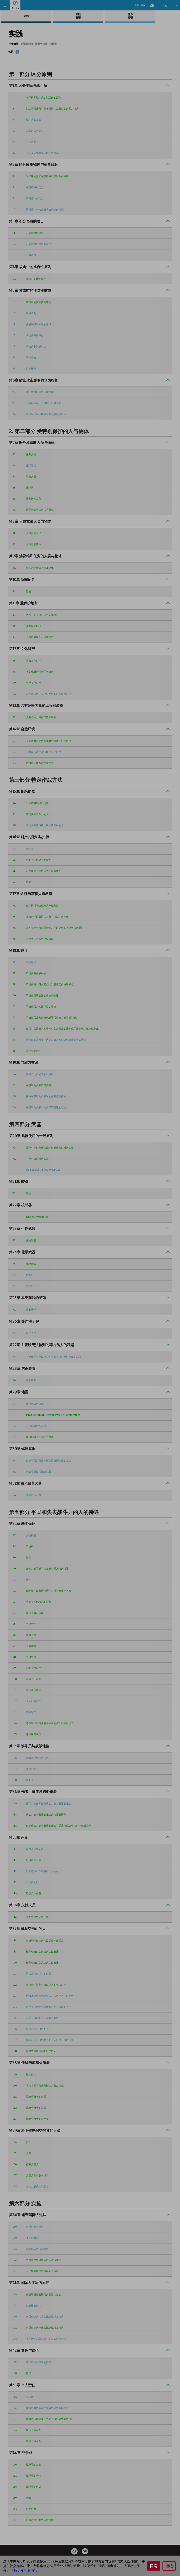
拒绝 (169, 2566)
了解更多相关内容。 (25, 2570)
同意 (153, 2566)
